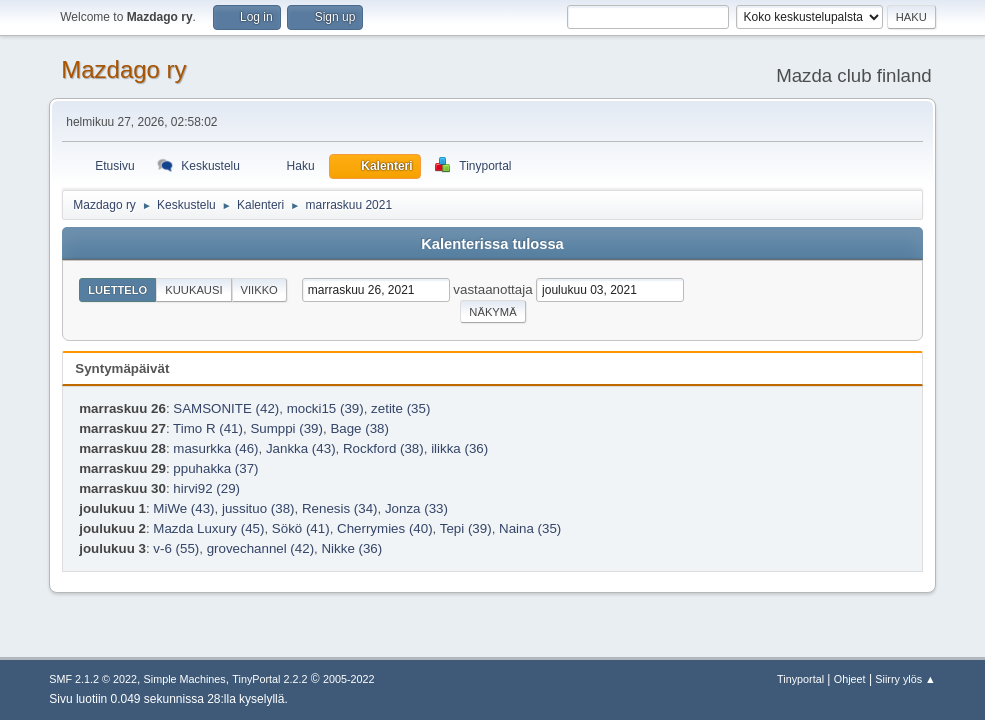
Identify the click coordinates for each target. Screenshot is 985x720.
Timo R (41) (208, 428)
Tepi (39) (466, 528)
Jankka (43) (301, 448)
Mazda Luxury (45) (208, 528)
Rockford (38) (383, 448)
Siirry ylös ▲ (905, 679)
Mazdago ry (123, 69)
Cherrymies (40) (385, 528)
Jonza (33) (416, 508)
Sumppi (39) (286, 428)
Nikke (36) (351, 548)
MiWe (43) (183, 508)
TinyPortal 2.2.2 (269, 679)
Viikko (259, 290)
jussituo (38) (258, 508)
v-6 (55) (176, 548)
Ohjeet (850, 679)
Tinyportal (800, 679)
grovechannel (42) (260, 548)
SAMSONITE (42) (226, 408)
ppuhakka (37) (215, 468)
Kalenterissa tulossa (492, 244)
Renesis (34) (340, 508)
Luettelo (117, 290)
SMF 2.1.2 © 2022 (93, 679)
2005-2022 (349, 679)
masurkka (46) (215, 448)
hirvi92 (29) (206, 488)
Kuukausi (193, 290)
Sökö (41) (301, 528)
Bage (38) (359, 428)
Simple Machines (185, 679)
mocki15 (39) (325, 408)
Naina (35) (530, 528)
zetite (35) (400, 408)
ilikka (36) (459, 448)
